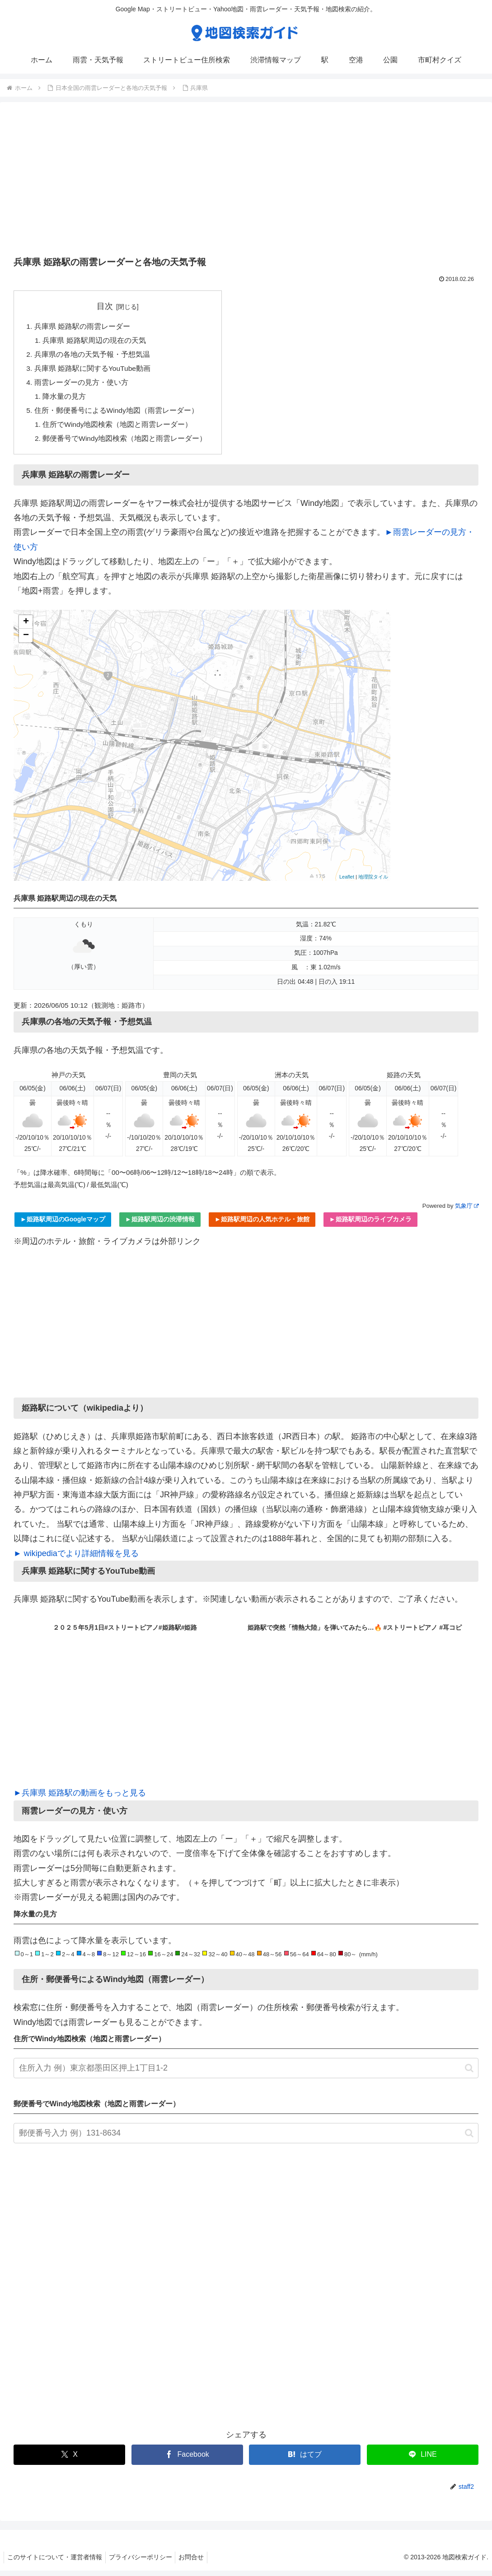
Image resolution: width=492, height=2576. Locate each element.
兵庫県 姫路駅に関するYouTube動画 (93, 370)
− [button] (26, 641)
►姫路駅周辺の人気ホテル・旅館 (262, 1224)
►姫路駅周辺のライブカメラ (370, 1224)
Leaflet (346, 882)
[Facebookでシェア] (187, 2460)
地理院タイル (373, 882)
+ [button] (26, 627)
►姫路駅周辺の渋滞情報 (160, 1224)
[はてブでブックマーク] (305, 2460)
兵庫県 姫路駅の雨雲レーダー (82, 327)
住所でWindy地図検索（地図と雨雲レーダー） (118, 429)
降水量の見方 (65, 400)
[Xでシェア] (69, 2460)
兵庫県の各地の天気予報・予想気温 (92, 356)
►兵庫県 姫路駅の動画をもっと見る (80, 1798)
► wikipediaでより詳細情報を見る (76, 1558)
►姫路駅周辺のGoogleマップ (62, 1224)
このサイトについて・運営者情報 (56, 2562)
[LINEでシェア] (422, 2460)
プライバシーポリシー (144, 2562)
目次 (106, 306)
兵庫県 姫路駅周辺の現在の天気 (95, 341)
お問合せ (198, 2562)
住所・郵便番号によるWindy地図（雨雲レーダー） (116, 414)
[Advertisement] (246, 182)
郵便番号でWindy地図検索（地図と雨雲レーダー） (125, 443)
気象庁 (466, 1211)
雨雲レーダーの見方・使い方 (81, 385)
